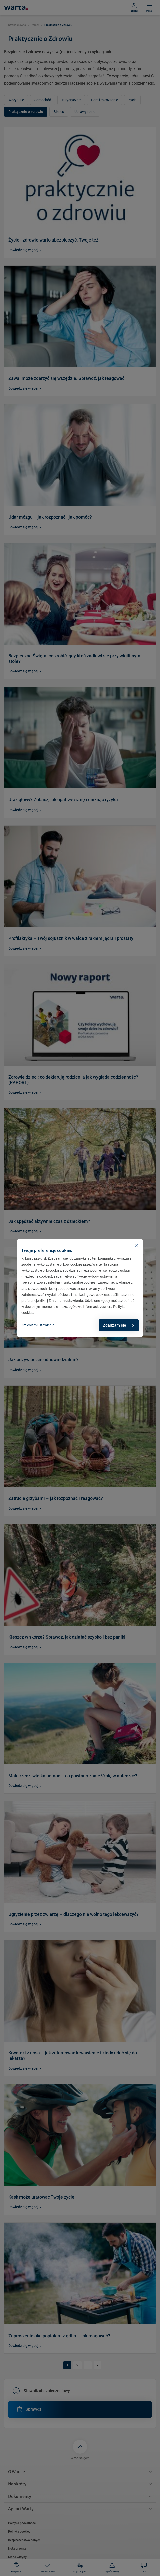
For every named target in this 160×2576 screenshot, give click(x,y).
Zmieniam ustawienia (37, 1325)
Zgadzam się (118, 1325)
